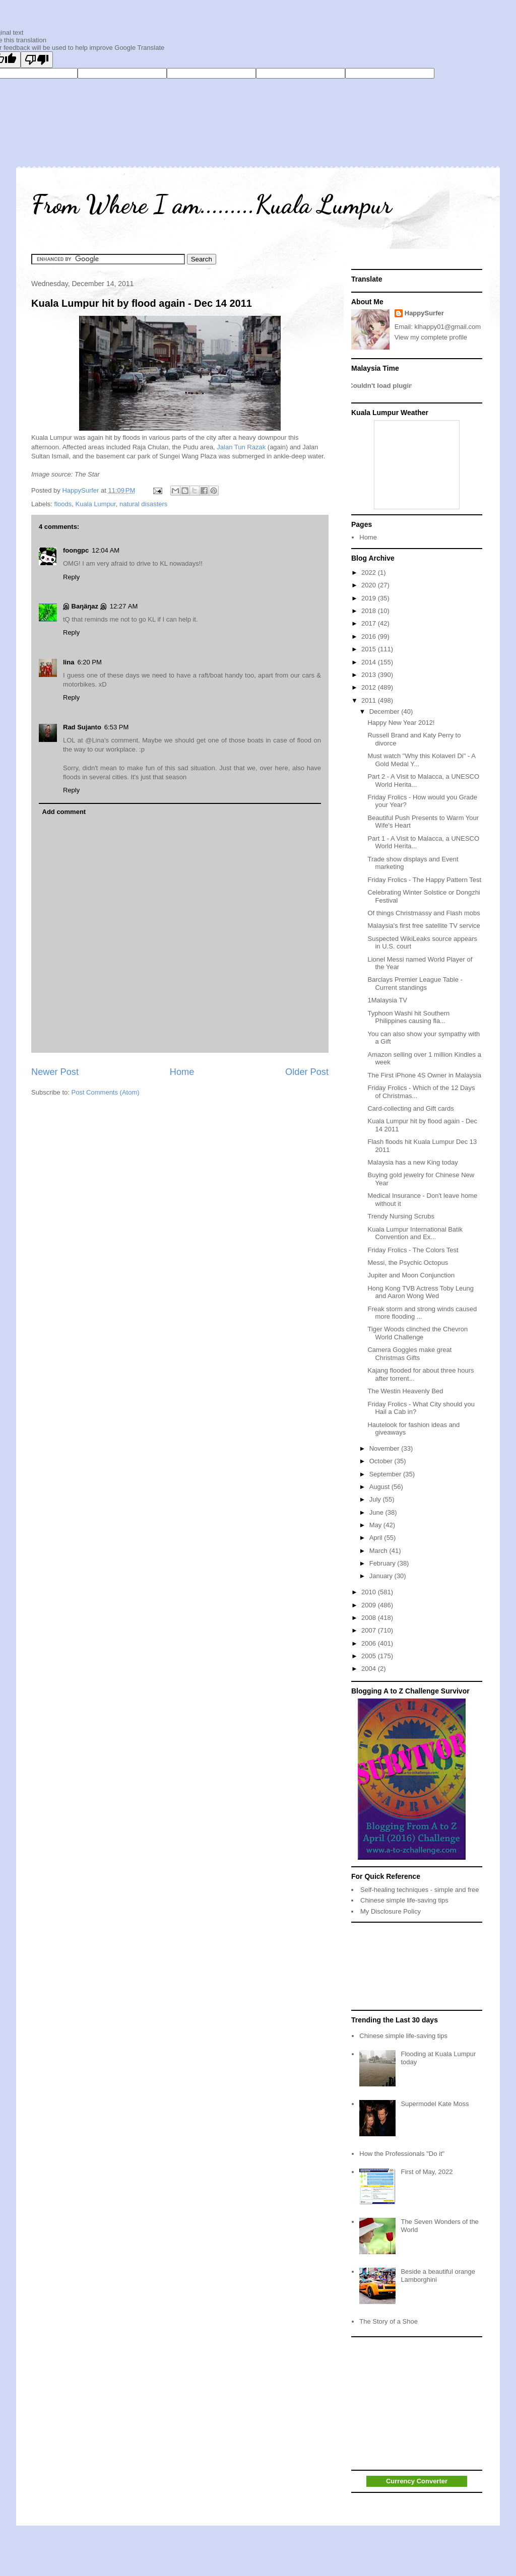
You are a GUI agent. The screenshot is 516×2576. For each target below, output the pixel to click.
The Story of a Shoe (388, 2321)
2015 (369, 649)
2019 (369, 598)
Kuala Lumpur (95, 504)
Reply (71, 577)
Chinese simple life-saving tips (404, 1900)
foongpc (76, 550)
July (376, 1499)
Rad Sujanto (82, 727)
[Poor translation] (37, 59)
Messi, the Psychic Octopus (407, 1262)
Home (182, 1072)
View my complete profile (431, 337)
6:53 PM (116, 727)
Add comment (64, 812)
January (382, 1576)
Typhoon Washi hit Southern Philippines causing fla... (408, 1017)
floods (63, 504)
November (385, 1448)
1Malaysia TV (387, 1000)
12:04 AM (105, 550)
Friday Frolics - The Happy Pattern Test (424, 880)
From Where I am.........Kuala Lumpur (211, 204)
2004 (369, 1668)
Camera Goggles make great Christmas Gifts (409, 1354)
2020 (369, 585)
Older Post (307, 1072)
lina (68, 662)
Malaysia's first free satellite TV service (423, 925)
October (382, 1461)
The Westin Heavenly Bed (405, 1391)
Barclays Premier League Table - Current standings (414, 983)
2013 (369, 675)
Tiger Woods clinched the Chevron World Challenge (417, 1333)
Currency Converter (416, 2481)
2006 (369, 1643)
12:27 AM (124, 606)
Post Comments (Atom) (106, 1092)
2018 (369, 611)
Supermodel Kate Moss (435, 2104)
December (385, 711)
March (379, 1550)
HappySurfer (424, 313)
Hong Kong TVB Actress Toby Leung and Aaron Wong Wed (420, 1292)
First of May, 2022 (427, 2172)
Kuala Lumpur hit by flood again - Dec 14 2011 (141, 303)
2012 (369, 687)
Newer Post (55, 1072)
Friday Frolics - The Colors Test (412, 1250)
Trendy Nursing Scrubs (400, 1216)
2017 (369, 623)
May (376, 1525)
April (376, 1537)
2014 (369, 662)
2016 (369, 636)
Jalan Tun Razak (241, 447)
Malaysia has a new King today (412, 1162)
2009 (369, 1605)
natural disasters (143, 504)
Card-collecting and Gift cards (410, 1108)
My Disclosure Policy (390, 1911)
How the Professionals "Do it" (401, 2153)
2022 (369, 572)
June (377, 1512)
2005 (369, 1656)
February (383, 1563)
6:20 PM (89, 662)
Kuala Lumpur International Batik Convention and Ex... (415, 1233)
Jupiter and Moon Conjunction (411, 1275)
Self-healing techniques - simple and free (419, 1889)
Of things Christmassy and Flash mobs (423, 913)
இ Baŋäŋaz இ (85, 606)
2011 (369, 700)
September (386, 1474)
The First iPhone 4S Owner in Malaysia (424, 1075)
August (380, 1486)
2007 (369, 1630)
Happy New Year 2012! (400, 722)
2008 (369, 1617)
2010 (369, 1592)
